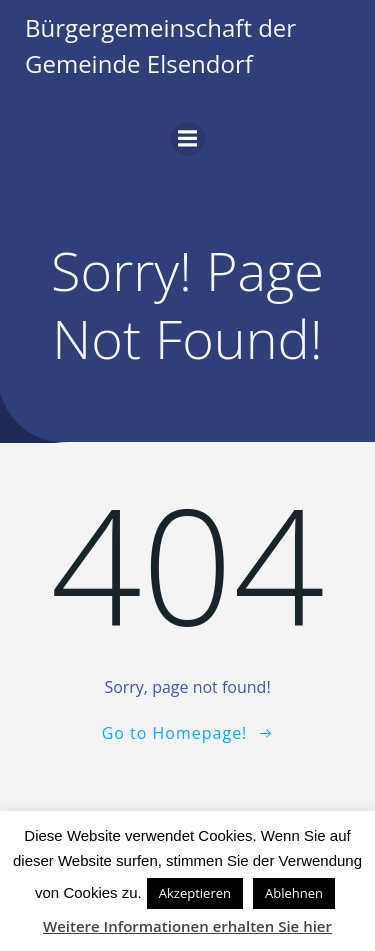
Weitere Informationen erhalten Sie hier (187, 926)
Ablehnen (294, 893)
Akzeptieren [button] (195, 893)
